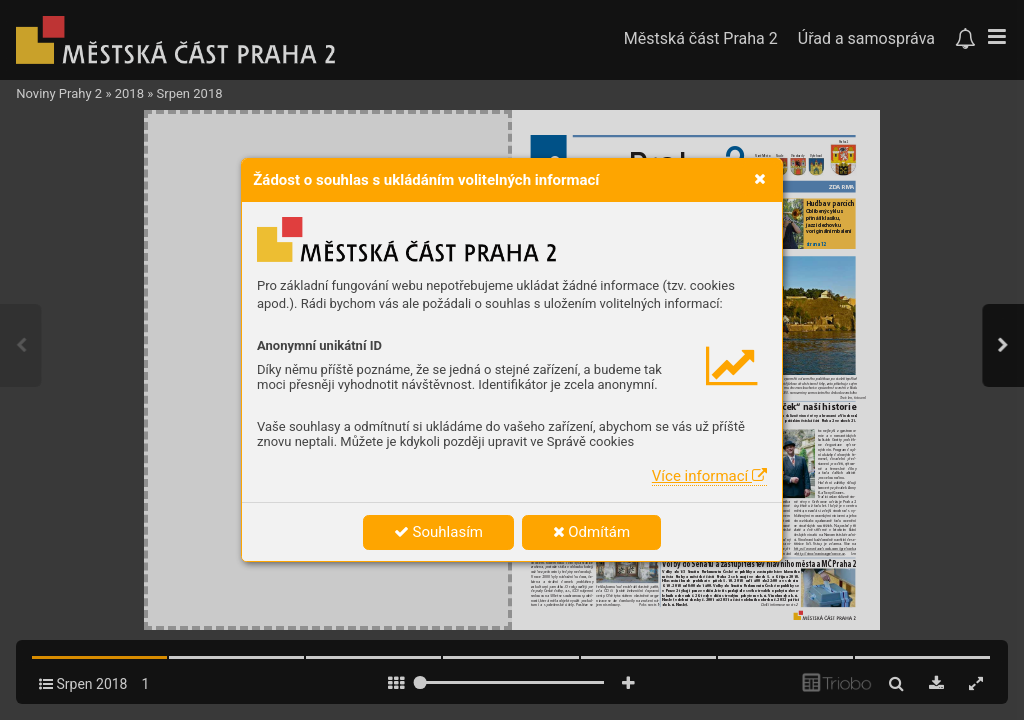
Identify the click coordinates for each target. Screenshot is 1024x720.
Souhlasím (438, 532)
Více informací (709, 476)
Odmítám (592, 532)
